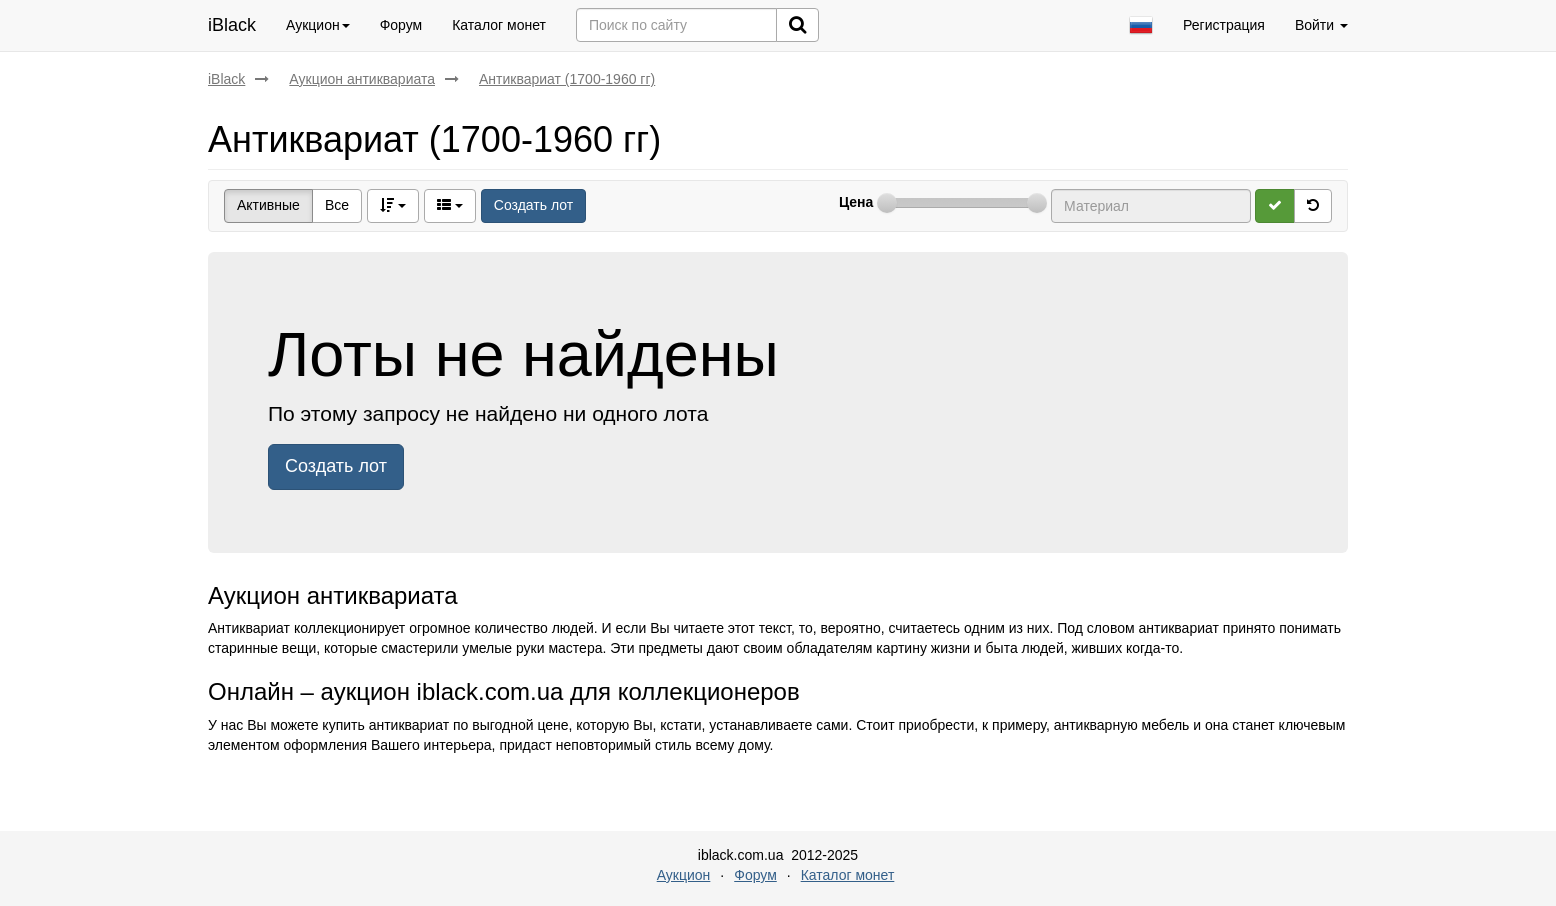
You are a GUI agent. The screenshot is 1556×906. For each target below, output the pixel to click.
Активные (268, 205)
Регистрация (1224, 25)
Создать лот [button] (336, 466)
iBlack (232, 25)
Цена (856, 202)
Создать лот (533, 205)
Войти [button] (1321, 25)
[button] (1141, 25)
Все (337, 205)
